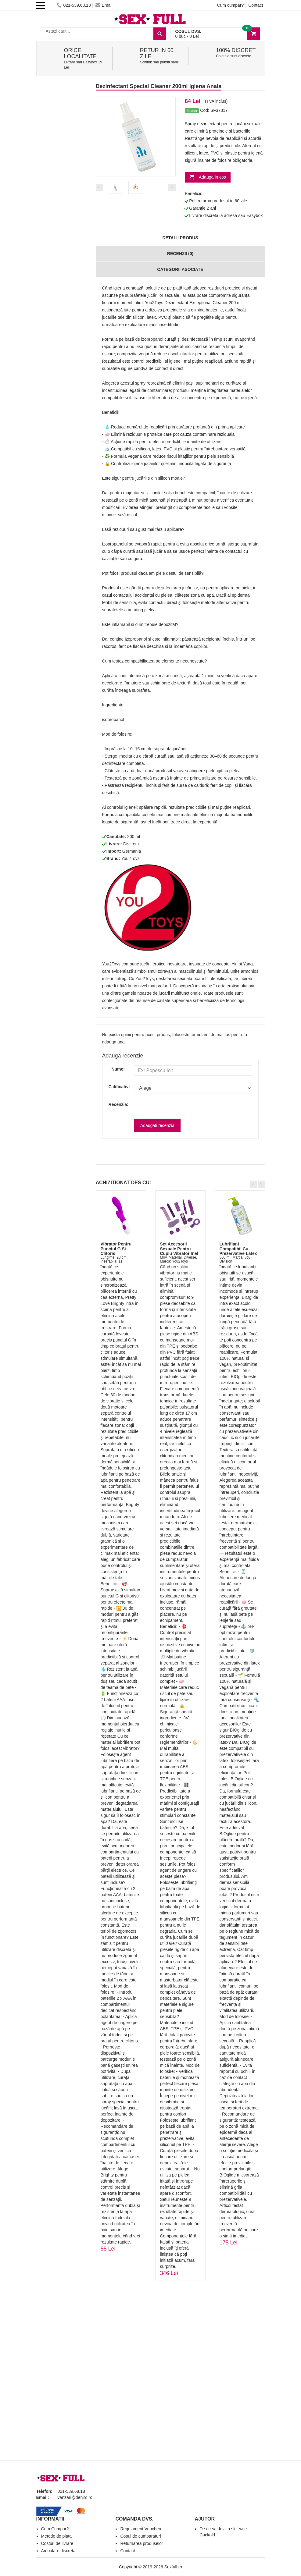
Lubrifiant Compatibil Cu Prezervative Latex (238, 1249)
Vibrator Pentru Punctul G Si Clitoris (116, 1249)
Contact (255, 5)
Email (104, 5)
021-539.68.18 (74, 5)
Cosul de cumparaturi (140, 2536)
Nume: (118, 1069)
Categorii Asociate (180, 269)
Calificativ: (117, 1086)
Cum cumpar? (230, 5)
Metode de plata (56, 2536)
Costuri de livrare (57, 2543)
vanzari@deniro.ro (75, 2497)
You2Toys (130, 858)
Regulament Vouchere (141, 2528)
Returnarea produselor (141, 2543)
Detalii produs (180, 237)
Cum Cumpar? (55, 2528)
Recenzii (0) (180, 253)
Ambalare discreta (58, 2550)
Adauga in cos (212, 177)
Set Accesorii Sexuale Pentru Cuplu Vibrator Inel (179, 1249)
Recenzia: (117, 1104)
